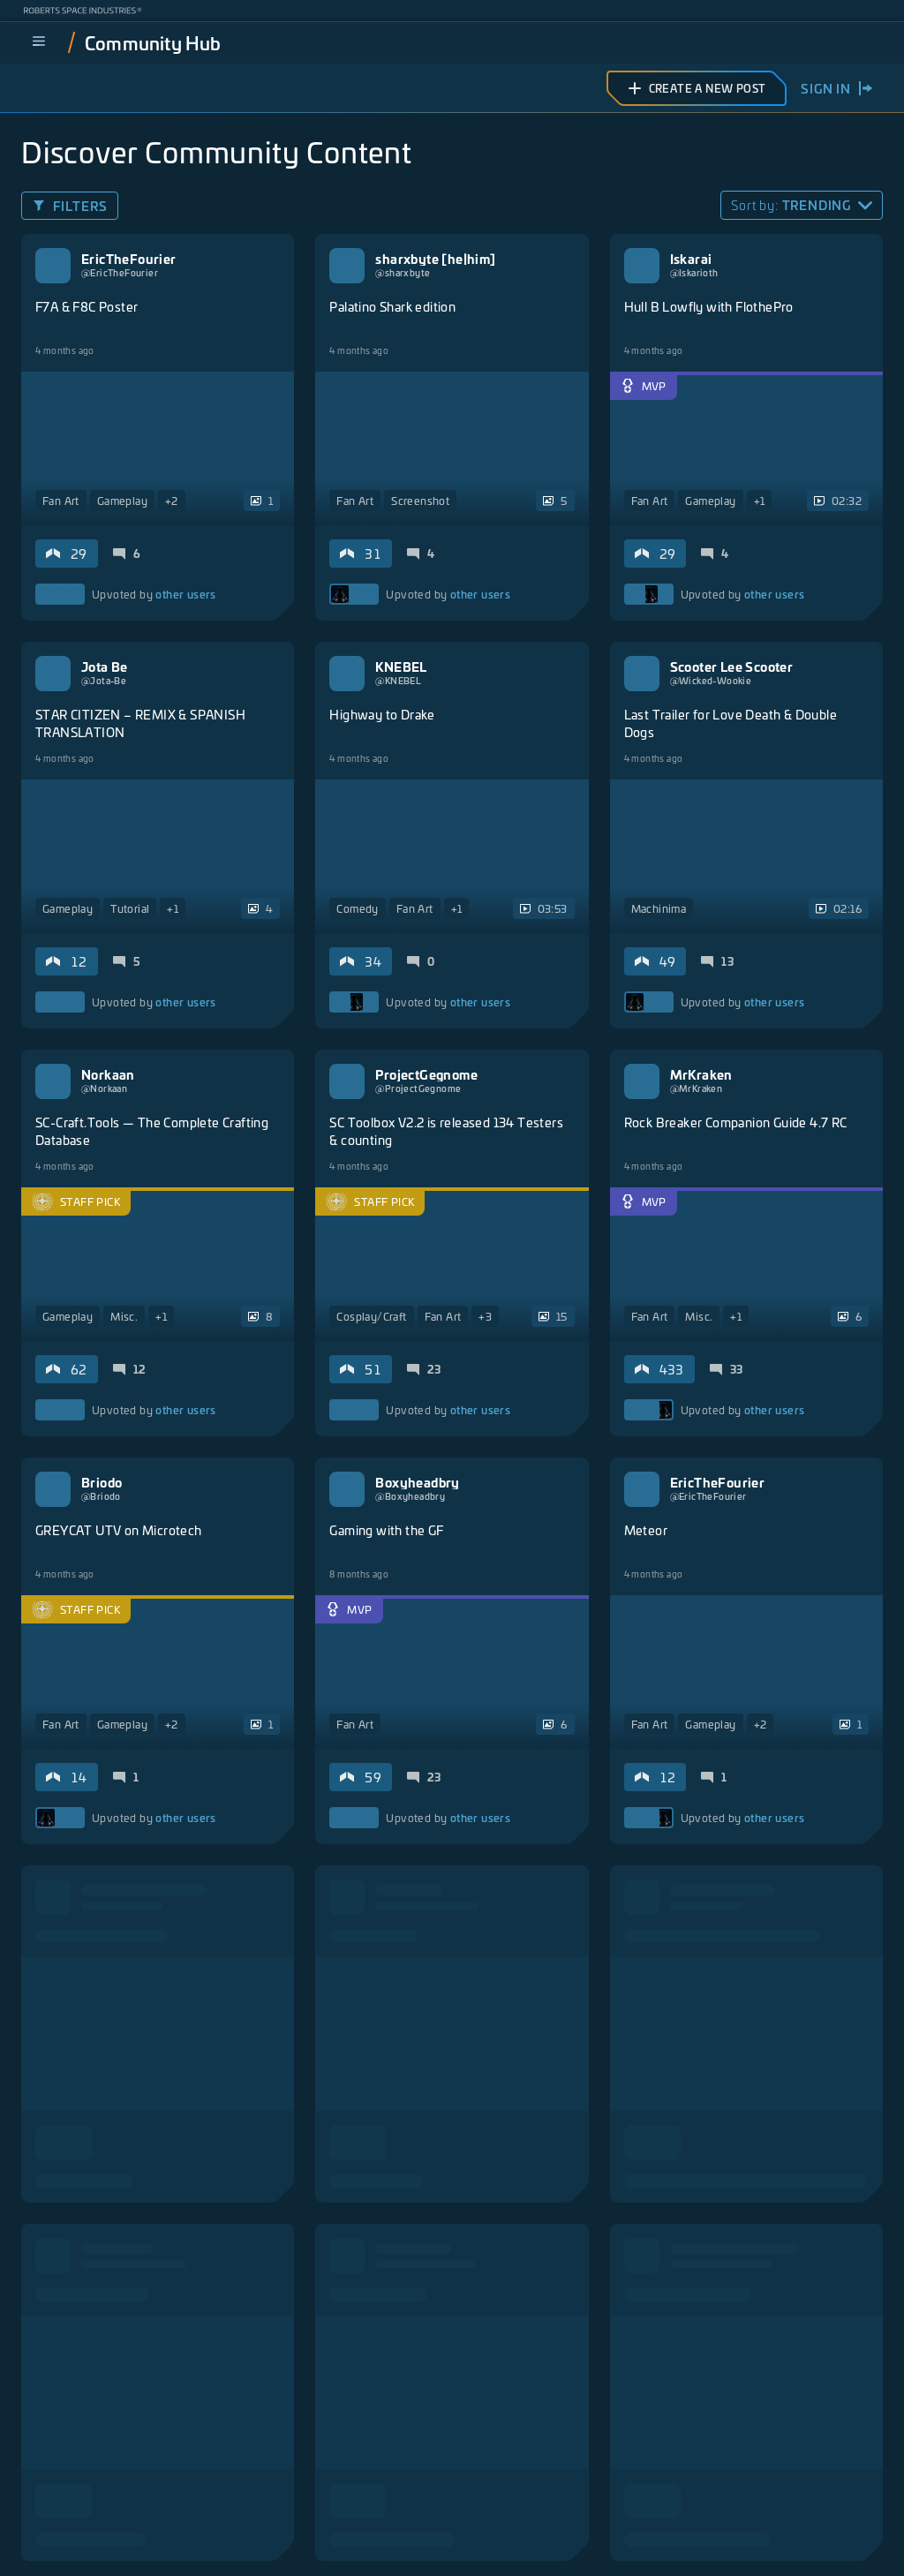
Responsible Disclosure (797, 2526)
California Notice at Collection (628, 2526)
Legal (293, 2526)
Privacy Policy (372, 2526)
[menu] (38, 42)
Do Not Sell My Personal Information (387, 2554)
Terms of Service (480, 2526)
